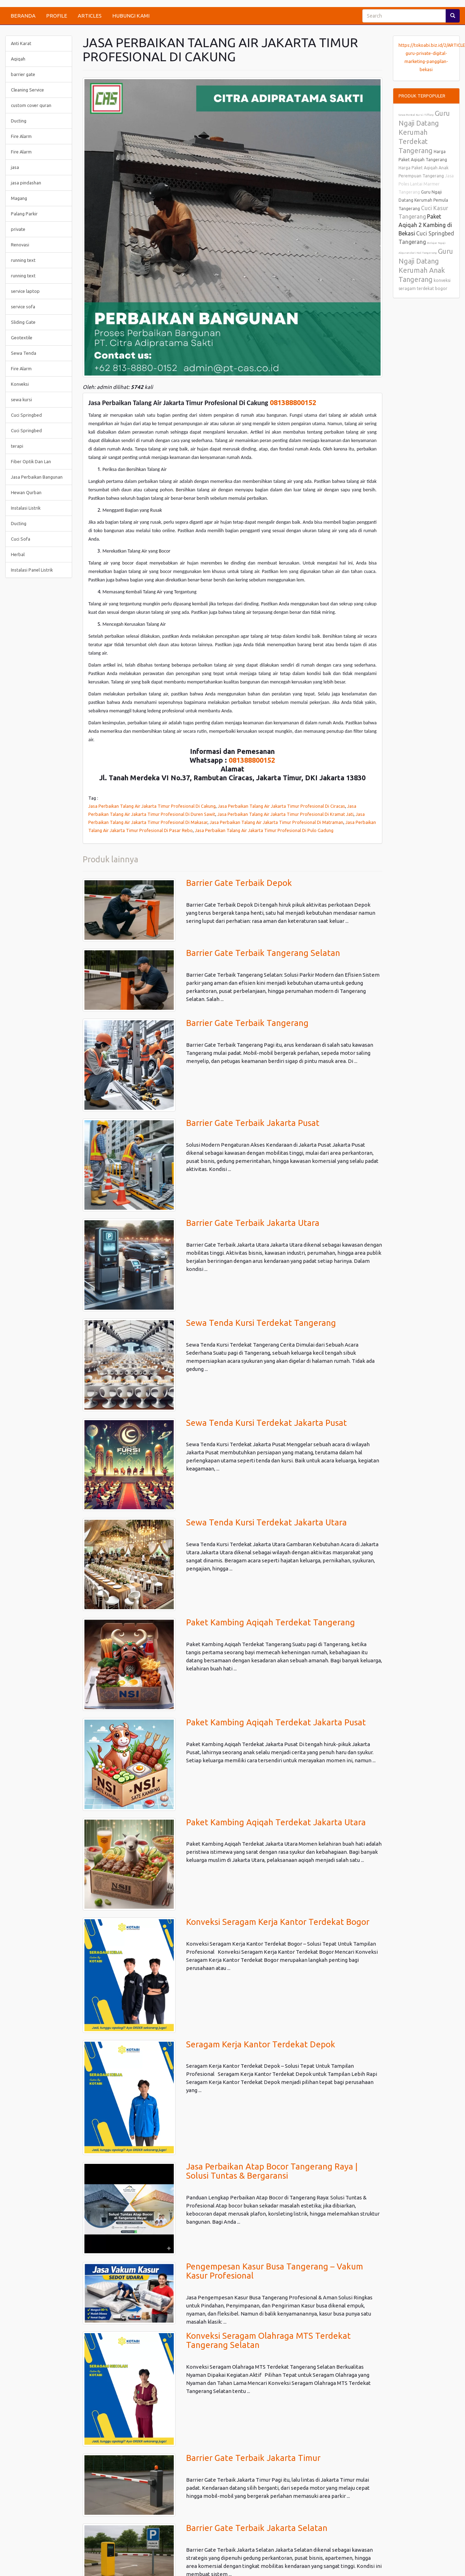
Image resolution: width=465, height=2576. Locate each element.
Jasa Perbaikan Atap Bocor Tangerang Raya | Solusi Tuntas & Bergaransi (272, 2171)
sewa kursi (21, 399)
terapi (17, 445)
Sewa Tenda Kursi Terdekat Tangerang (261, 1323)
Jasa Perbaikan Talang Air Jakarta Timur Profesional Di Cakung (152, 806)
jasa (15, 167)
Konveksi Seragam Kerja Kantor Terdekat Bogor (277, 1922)
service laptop (25, 291)
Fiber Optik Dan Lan (31, 461)
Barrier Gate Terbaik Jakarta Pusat (252, 1123)
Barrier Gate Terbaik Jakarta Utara (252, 1223)
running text (23, 260)
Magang (19, 198)
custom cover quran (31, 105)
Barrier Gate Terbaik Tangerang (247, 1023)
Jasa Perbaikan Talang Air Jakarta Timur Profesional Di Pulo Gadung (264, 830)
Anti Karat (21, 43)
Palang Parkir (24, 213)
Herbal (18, 554)
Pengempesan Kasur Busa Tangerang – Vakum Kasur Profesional (274, 2271)
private (18, 229)
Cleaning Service (27, 89)
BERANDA (23, 16)
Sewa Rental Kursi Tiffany (416, 114)
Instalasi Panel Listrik (32, 569)
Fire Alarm (21, 136)
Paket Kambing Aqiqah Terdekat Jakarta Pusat (276, 1722)
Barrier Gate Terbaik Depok (239, 883)
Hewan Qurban (26, 492)
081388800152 (293, 402)
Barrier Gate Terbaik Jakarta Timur (253, 2458)
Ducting (18, 120)
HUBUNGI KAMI (130, 16)
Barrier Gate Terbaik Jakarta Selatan (256, 2528)
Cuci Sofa (20, 538)
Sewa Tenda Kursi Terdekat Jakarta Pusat (266, 1423)
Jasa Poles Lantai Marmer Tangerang (426, 184)
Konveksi (20, 384)
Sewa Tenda (23, 353)
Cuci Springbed (26, 414)
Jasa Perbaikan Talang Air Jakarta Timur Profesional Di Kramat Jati (285, 814)
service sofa (23, 306)
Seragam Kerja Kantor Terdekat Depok (260, 2044)
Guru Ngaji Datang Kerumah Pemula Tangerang (423, 200)
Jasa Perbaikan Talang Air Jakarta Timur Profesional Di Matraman (276, 822)
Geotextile (21, 337)
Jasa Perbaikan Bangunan (37, 476)
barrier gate (23, 74)
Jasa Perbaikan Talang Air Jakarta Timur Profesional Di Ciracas (281, 806)
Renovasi (20, 244)
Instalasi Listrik (25, 507)
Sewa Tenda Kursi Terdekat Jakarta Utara (266, 1522)
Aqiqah (18, 58)
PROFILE (56, 16)
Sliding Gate (23, 322)
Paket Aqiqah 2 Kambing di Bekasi (425, 225)
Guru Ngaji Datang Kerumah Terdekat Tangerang (424, 132)
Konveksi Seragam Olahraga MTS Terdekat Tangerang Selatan (268, 2340)
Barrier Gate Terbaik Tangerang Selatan (263, 953)
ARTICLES (90, 16)
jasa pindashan (26, 182)
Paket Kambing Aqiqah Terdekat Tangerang (270, 1622)
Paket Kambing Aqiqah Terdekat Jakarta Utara (276, 1822)
